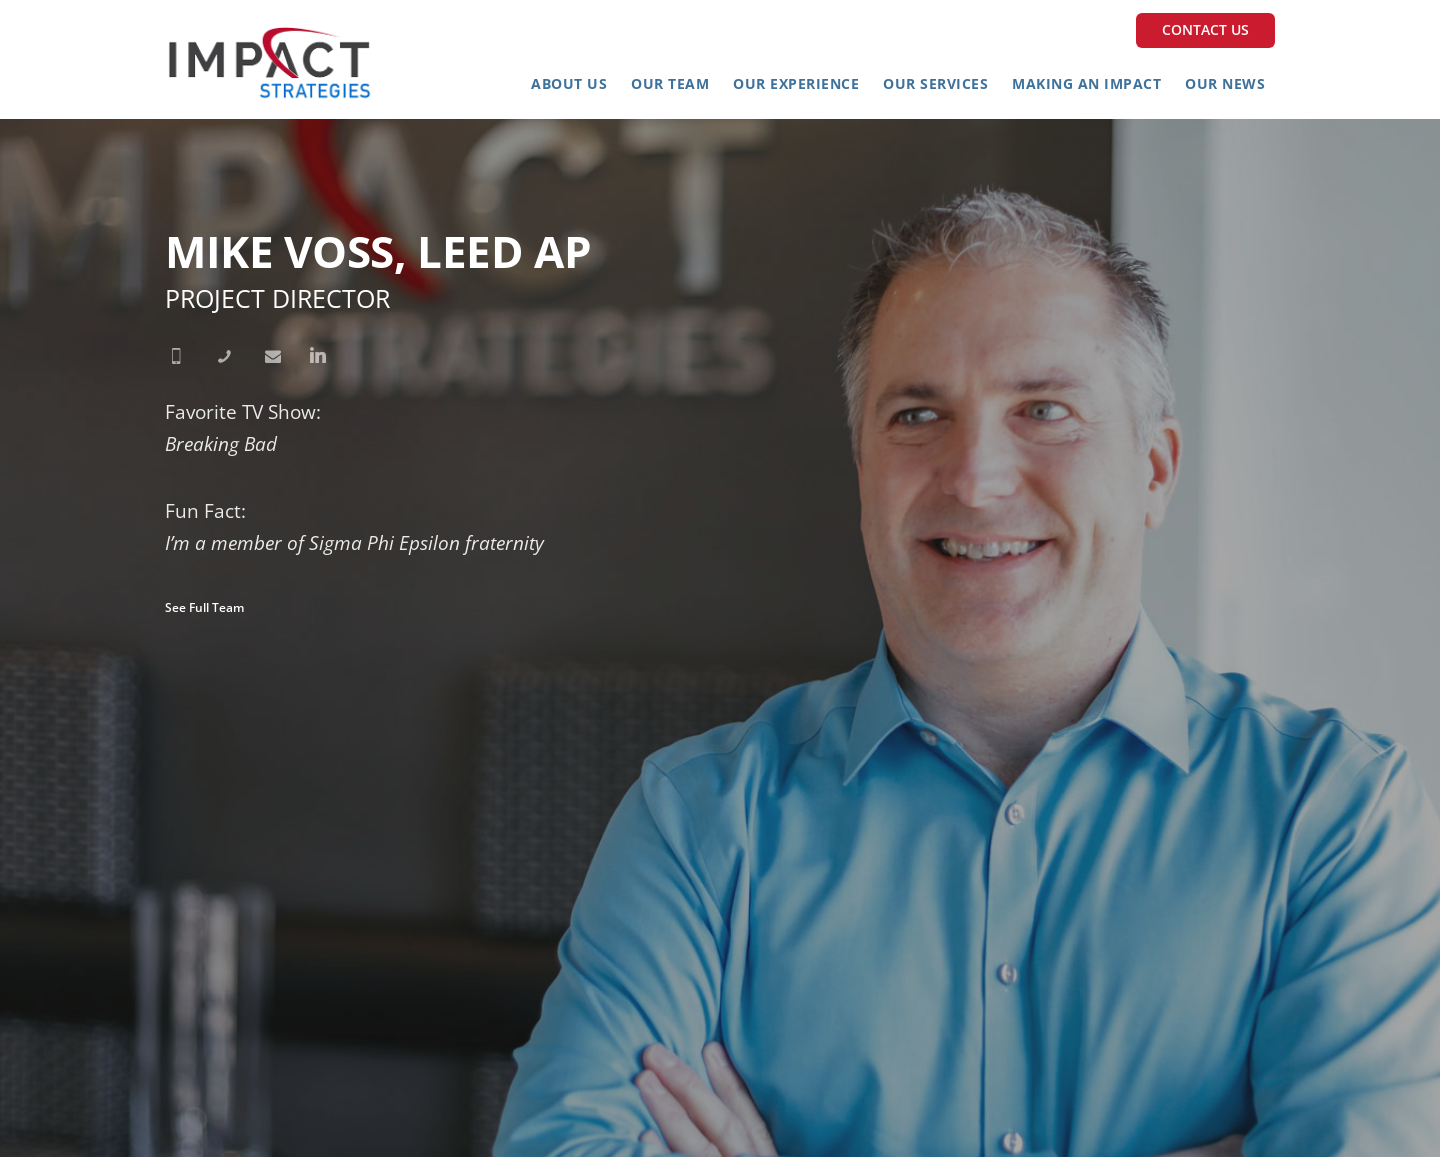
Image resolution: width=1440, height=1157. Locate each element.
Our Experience (796, 83)
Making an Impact (1086, 83)
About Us (569, 83)
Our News (1225, 83)
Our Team (670, 83)
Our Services (935, 83)
